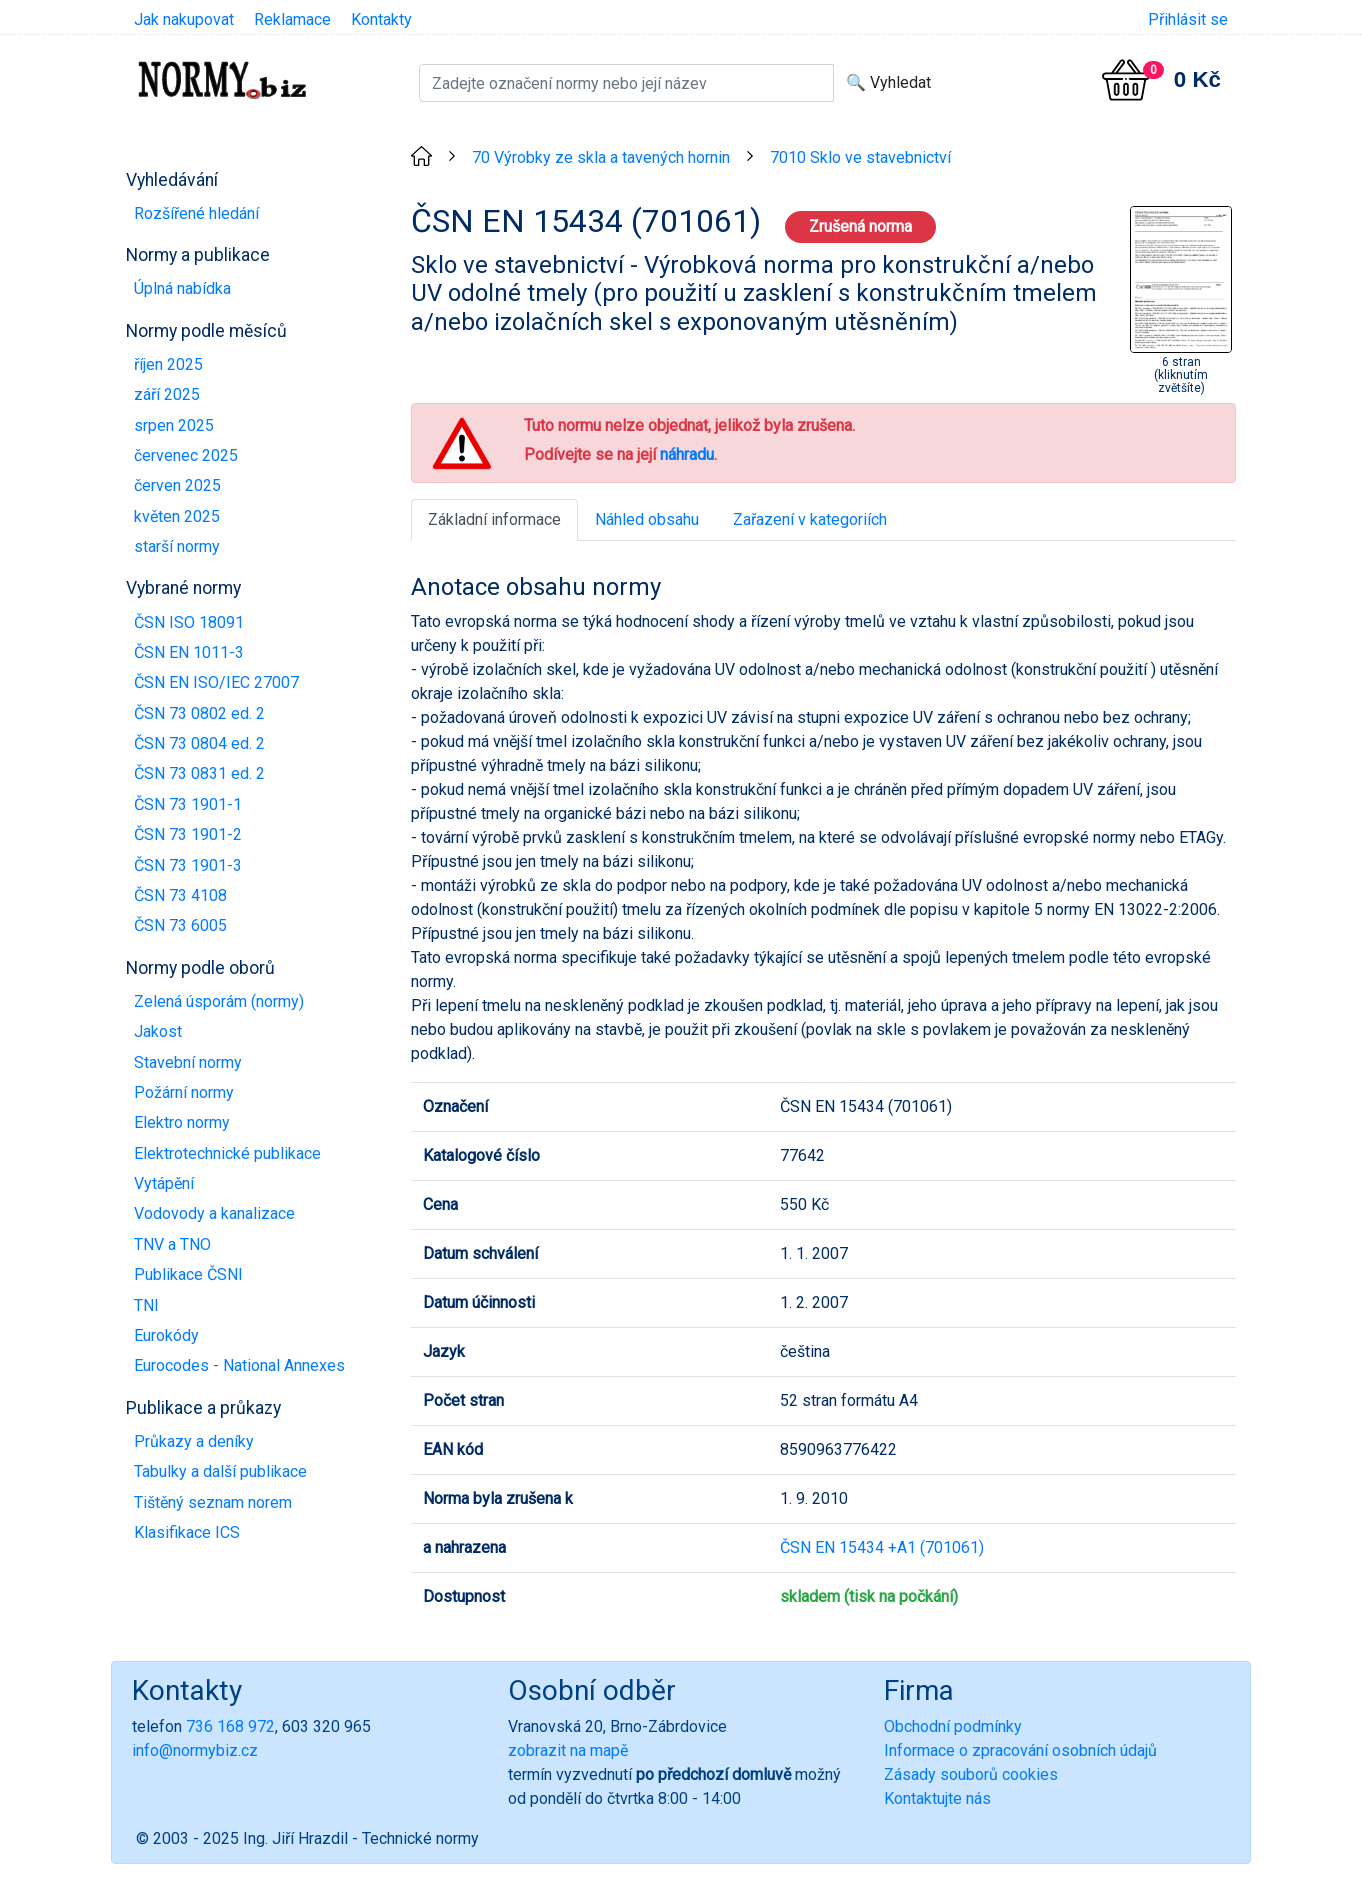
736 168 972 (230, 1726)
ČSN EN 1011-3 (189, 652)
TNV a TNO (172, 1244)
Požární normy (184, 1092)
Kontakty (381, 19)
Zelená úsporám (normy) (219, 1001)
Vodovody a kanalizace (214, 1213)
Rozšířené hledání (196, 213)
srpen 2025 (174, 425)
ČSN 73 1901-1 (188, 804)
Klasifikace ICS (187, 1532)
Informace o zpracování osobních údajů (1020, 1750)
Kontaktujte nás (937, 1798)
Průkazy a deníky (194, 1441)
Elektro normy (182, 1122)
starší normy (177, 546)
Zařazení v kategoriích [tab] (810, 519)
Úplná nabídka (182, 288)
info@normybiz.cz (195, 1750)
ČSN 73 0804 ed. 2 (199, 743)
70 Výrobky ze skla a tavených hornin (601, 157)
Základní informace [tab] (494, 519)
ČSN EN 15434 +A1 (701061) (882, 1547)
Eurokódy (166, 1335)
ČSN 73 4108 (180, 895)
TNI (146, 1305)
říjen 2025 (168, 364)
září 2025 (167, 394)
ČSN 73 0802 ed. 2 (199, 713)
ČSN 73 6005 (180, 925)
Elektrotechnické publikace (227, 1153)
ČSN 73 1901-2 (188, 834)
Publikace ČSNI (188, 1274)
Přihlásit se (1188, 19)
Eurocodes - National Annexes (239, 1365)
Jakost (158, 1031)
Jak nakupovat (184, 19)
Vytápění (164, 1183)
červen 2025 (177, 485)
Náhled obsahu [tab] (647, 519)
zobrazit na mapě (568, 1750)
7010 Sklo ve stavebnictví (860, 157)
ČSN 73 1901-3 (188, 865)
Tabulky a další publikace (220, 1471)
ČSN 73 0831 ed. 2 (199, 773)
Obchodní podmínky (953, 1726)
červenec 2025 (186, 455)
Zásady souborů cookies (971, 1774)
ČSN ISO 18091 (189, 622)
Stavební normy (188, 1062)
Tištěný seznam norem (213, 1502)
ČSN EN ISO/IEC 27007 (216, 682)
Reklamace (292, 19)
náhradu (687, 454)
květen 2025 (177, 516)
